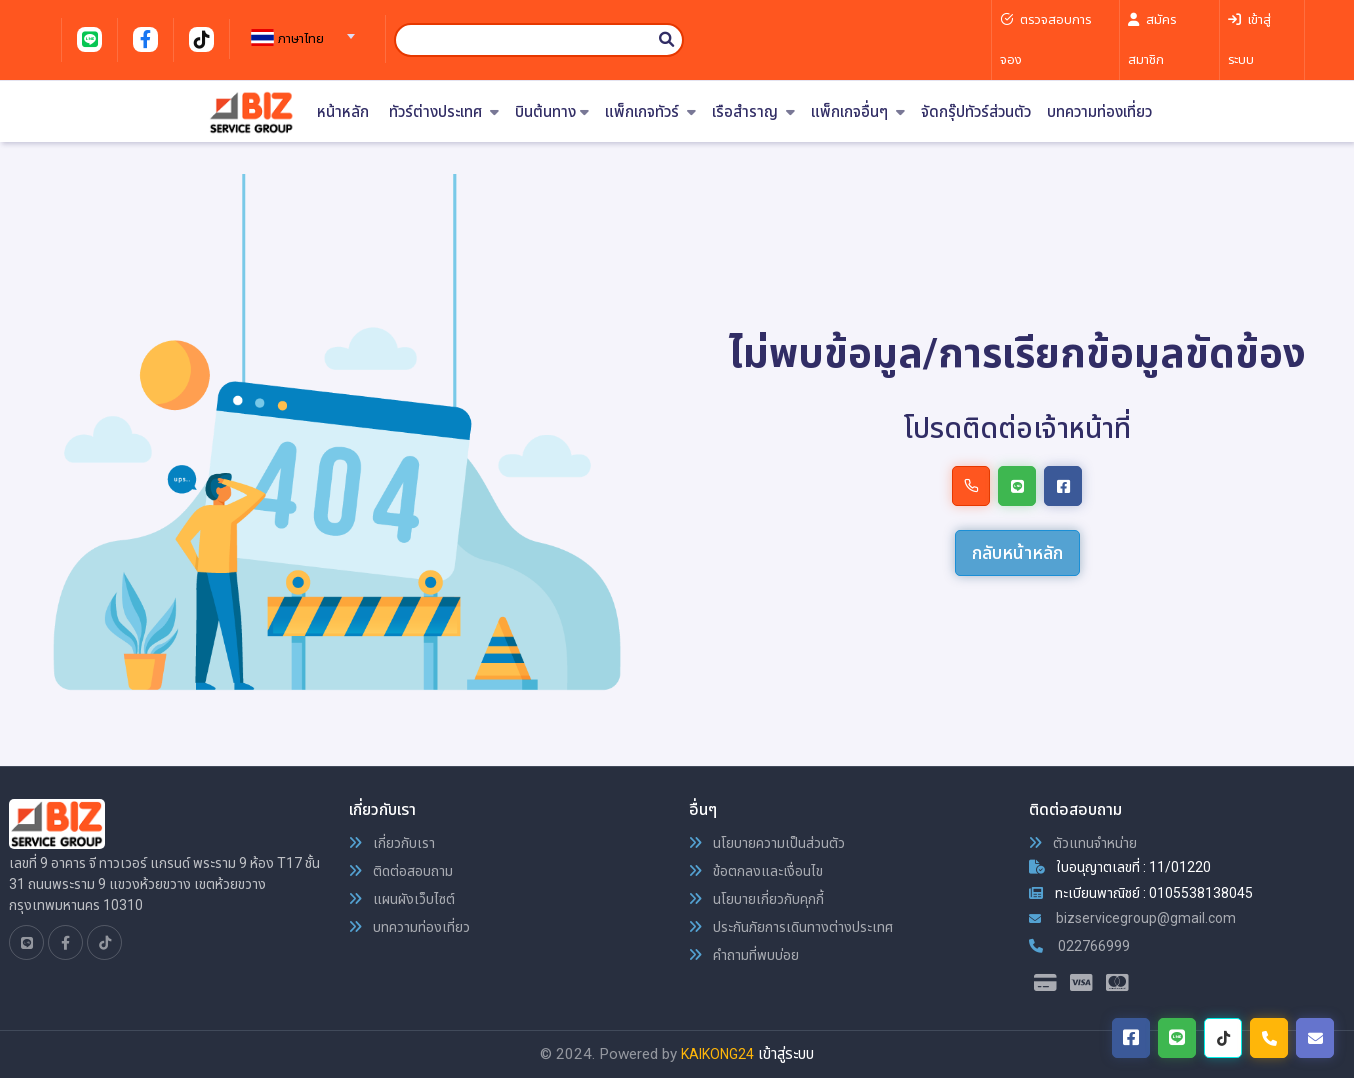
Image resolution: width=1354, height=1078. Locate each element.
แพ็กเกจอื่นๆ (858, 112)
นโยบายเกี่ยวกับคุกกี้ (756, 899)
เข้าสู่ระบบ (786, 1054)
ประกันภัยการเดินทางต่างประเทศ (791, 927)
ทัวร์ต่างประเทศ (444, 112)
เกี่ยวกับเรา (392, 843)
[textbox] (300, 39)
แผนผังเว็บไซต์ (402, 899)
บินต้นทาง (552, 112)
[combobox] (300, 30)
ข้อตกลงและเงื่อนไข (756, 871)
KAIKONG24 (717, 1054)
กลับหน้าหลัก (1017, 552)
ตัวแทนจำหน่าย (1083, 843)
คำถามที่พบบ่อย (744, 955)
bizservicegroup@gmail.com (1132, 918)
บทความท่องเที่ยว (1099, 112)
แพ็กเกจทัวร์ (650, 112)
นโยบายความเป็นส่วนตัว (767, 843)
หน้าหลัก (343, 112)
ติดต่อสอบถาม (401, 871)
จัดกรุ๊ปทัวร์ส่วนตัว (976, 112)
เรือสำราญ (753, 112)
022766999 (1079, 946)
